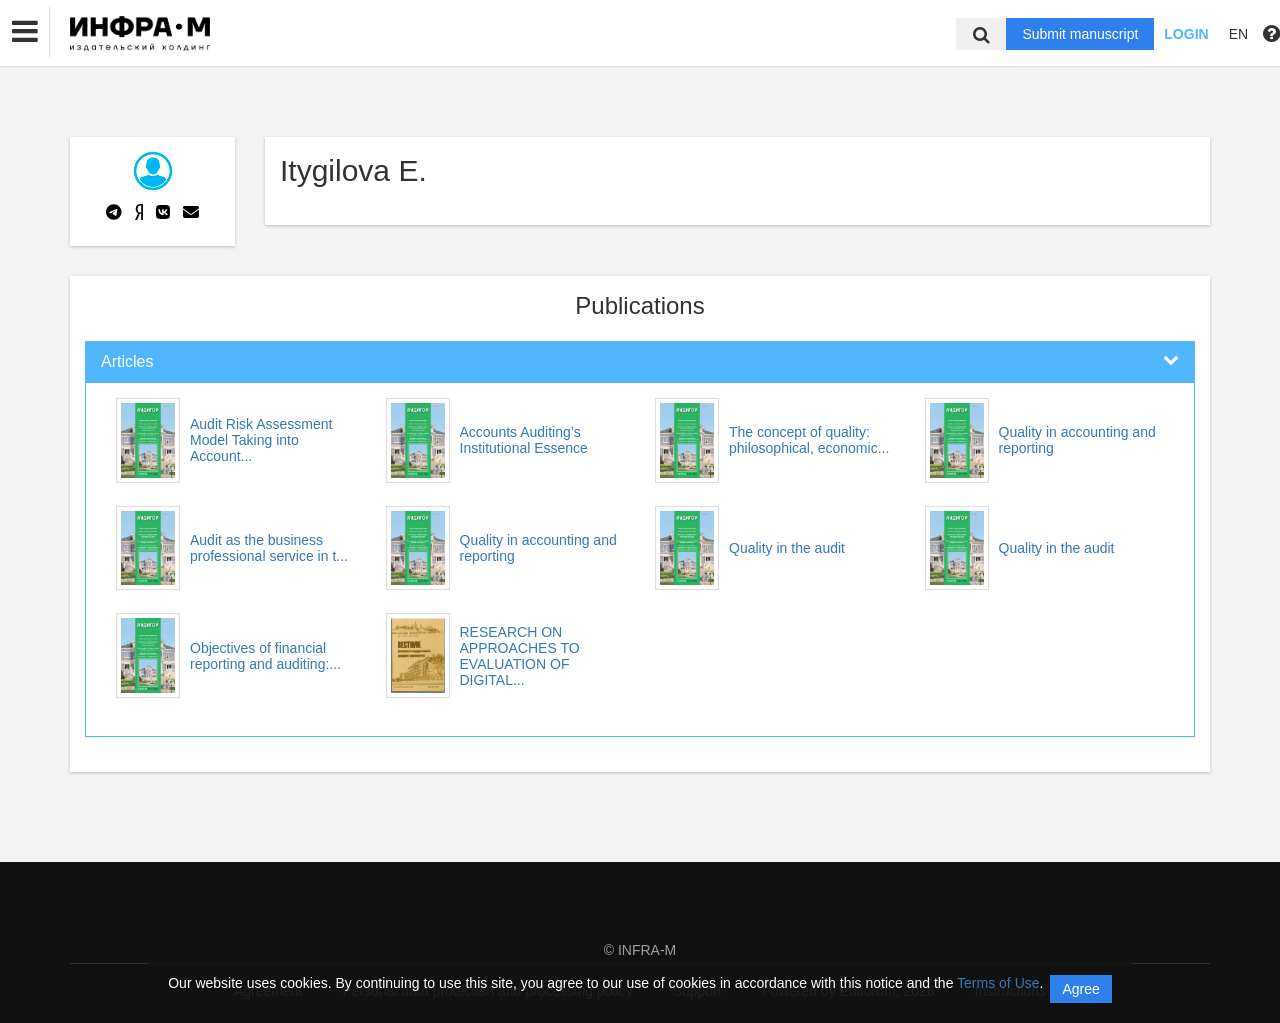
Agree (1080, 989)
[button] (25, 32)
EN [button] (1238, 34)
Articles (127, 361)
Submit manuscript (1080, 34)
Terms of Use (998, 983)
